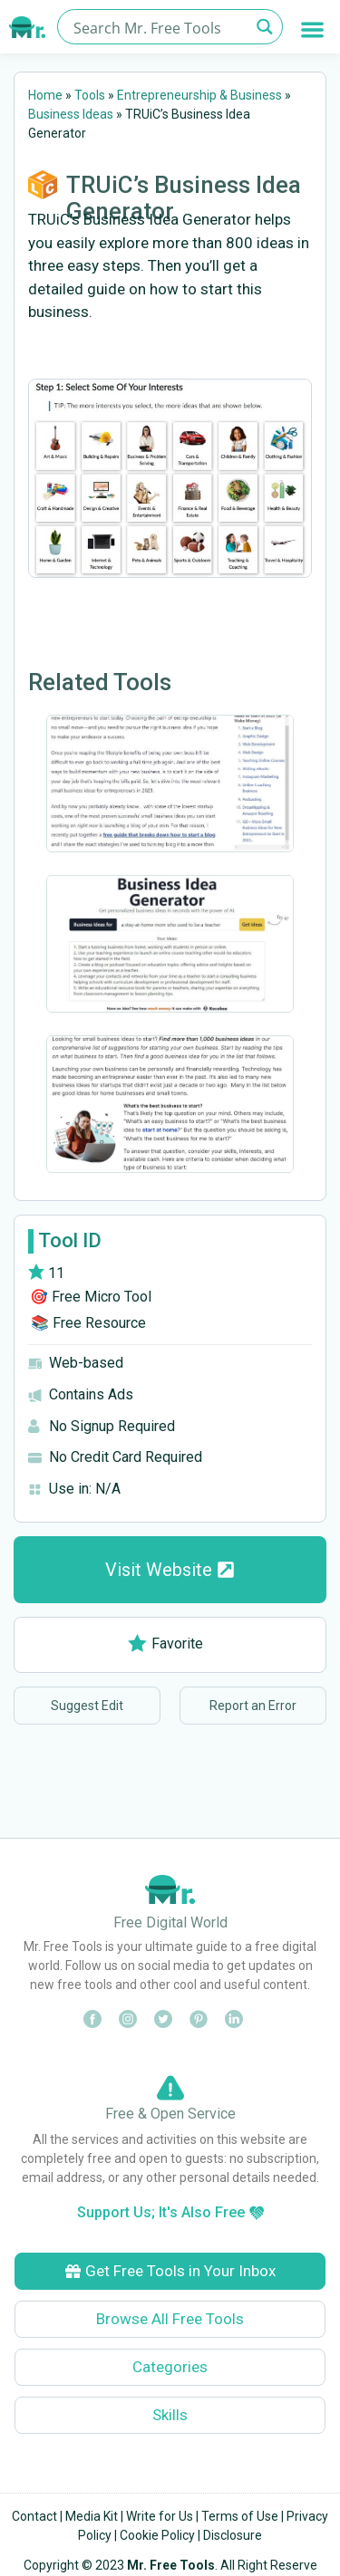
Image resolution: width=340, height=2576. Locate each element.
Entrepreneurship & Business (199, 95)
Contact (34, 2516)
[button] (313, 29)
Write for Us (159, 2516)
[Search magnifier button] (265, 26)
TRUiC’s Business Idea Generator (183, 198)
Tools (89, 95)
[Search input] (159, 26)
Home (45, 95)
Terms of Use (239, 2516)
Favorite (165, 1643)
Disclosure (232, 2535)
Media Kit (91, 2516)
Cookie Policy (157, 2535)
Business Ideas (70, 114)
